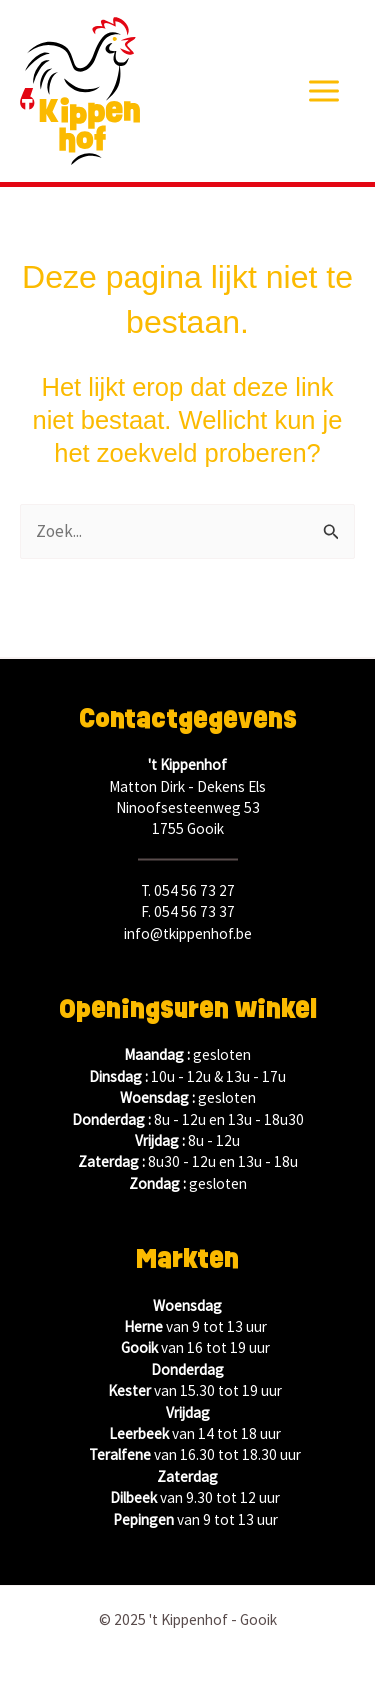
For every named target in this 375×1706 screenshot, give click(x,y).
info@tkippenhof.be (188, 933)
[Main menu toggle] (325, 91)
